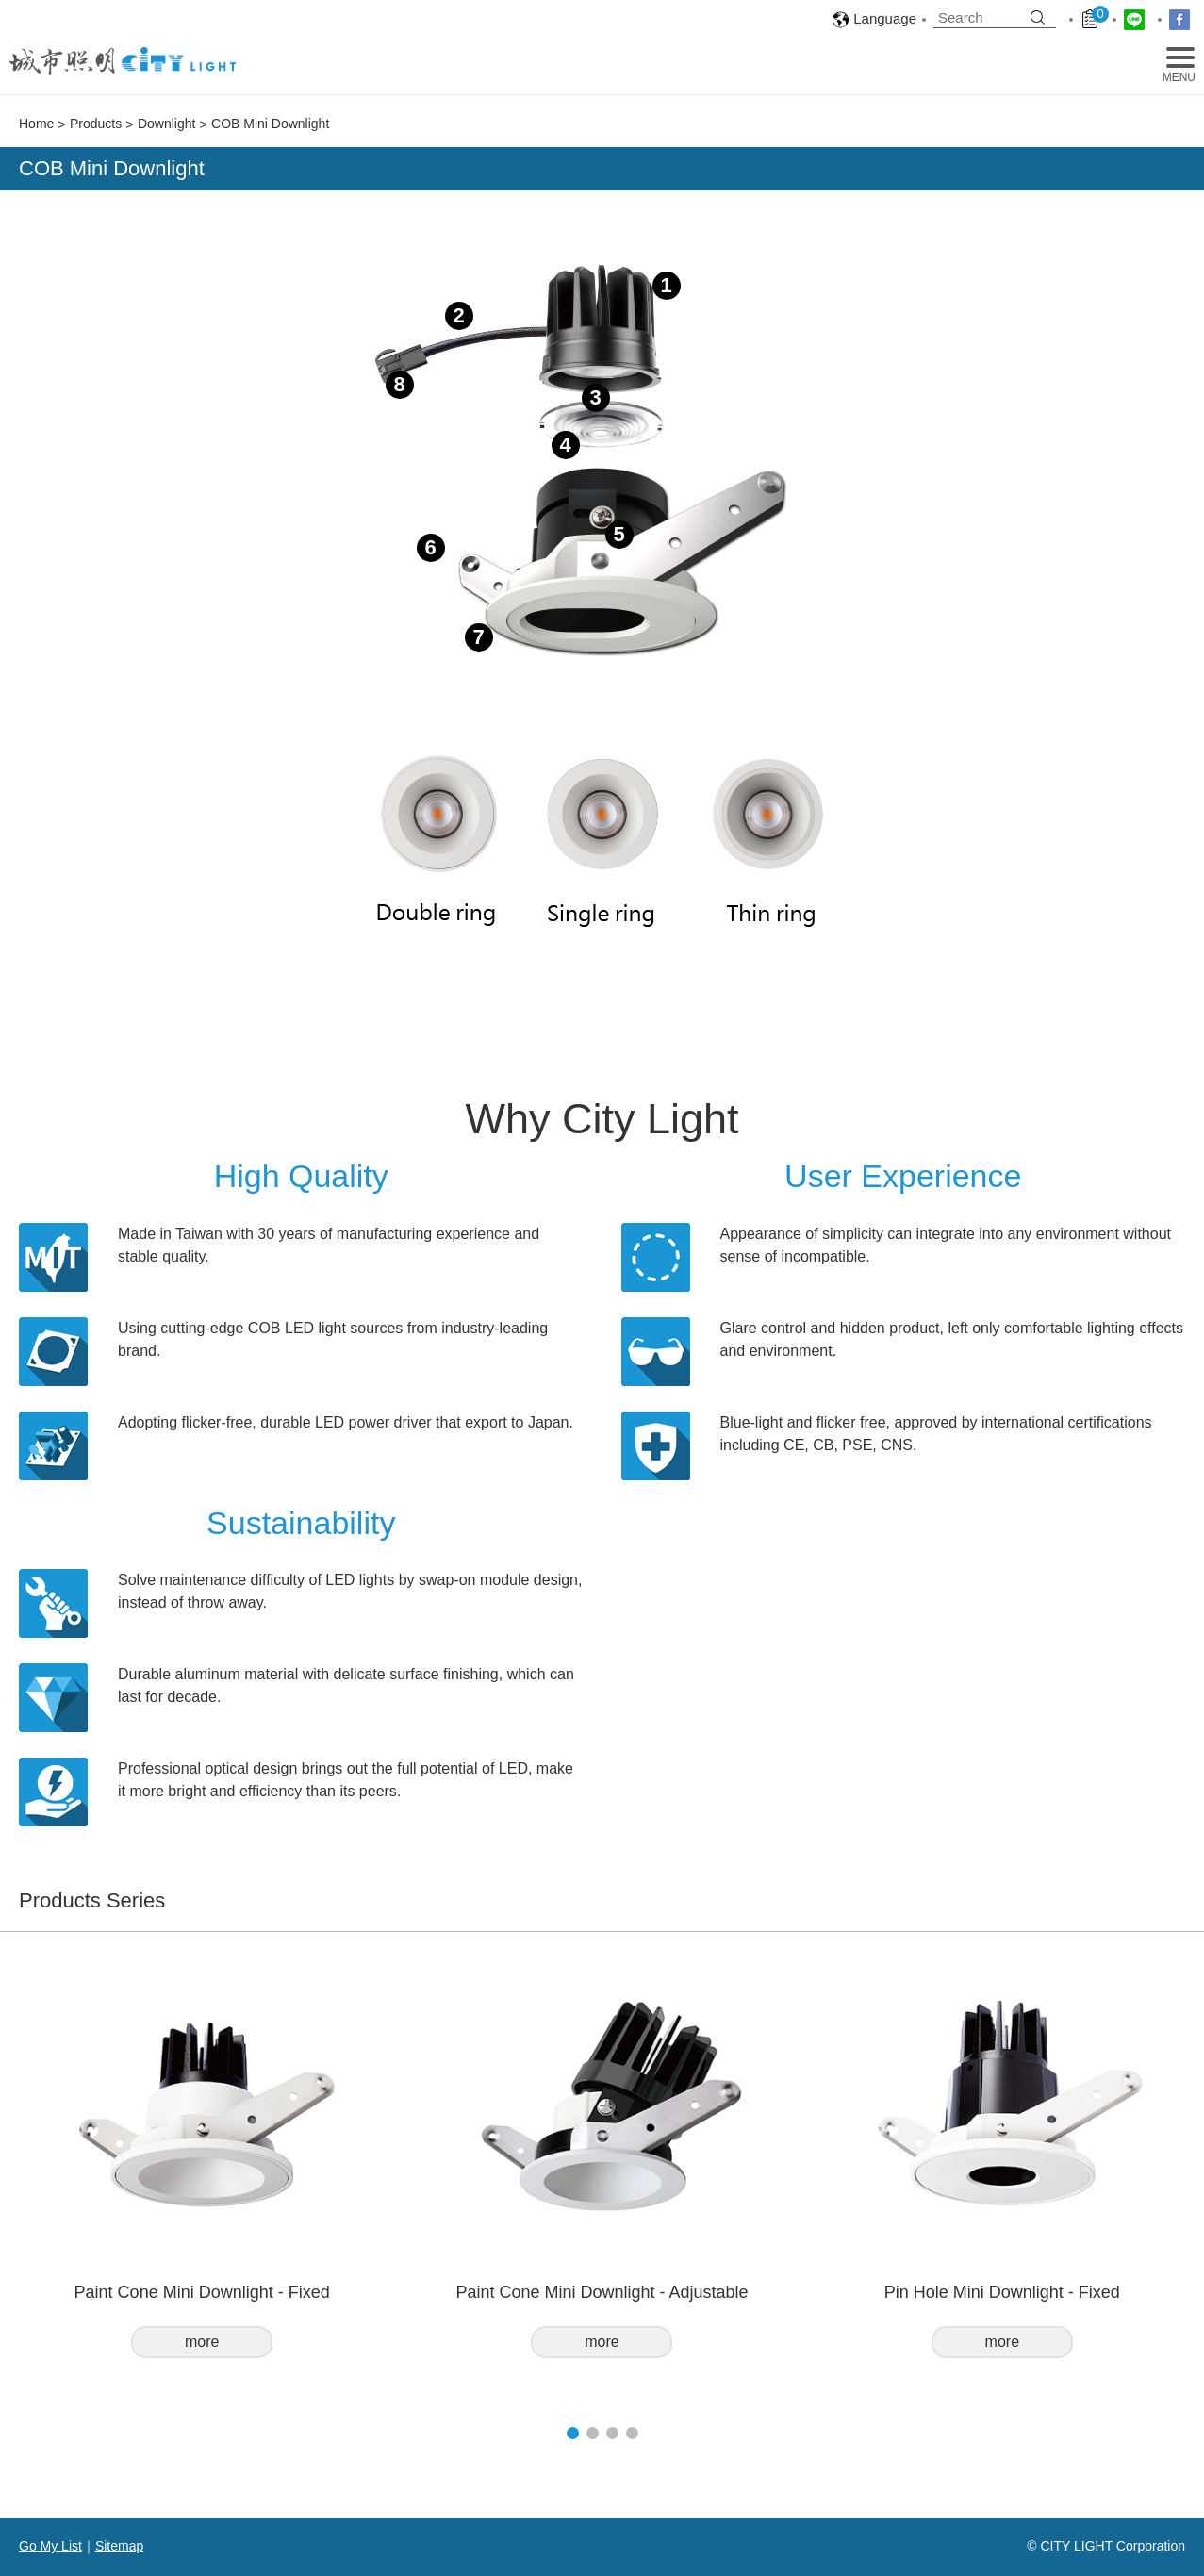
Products (96, 123)
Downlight (166, 123)
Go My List (50, 2545)
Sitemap (119, 2545)
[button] (573, 2433)
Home (36, 123)
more (202, 2342)
